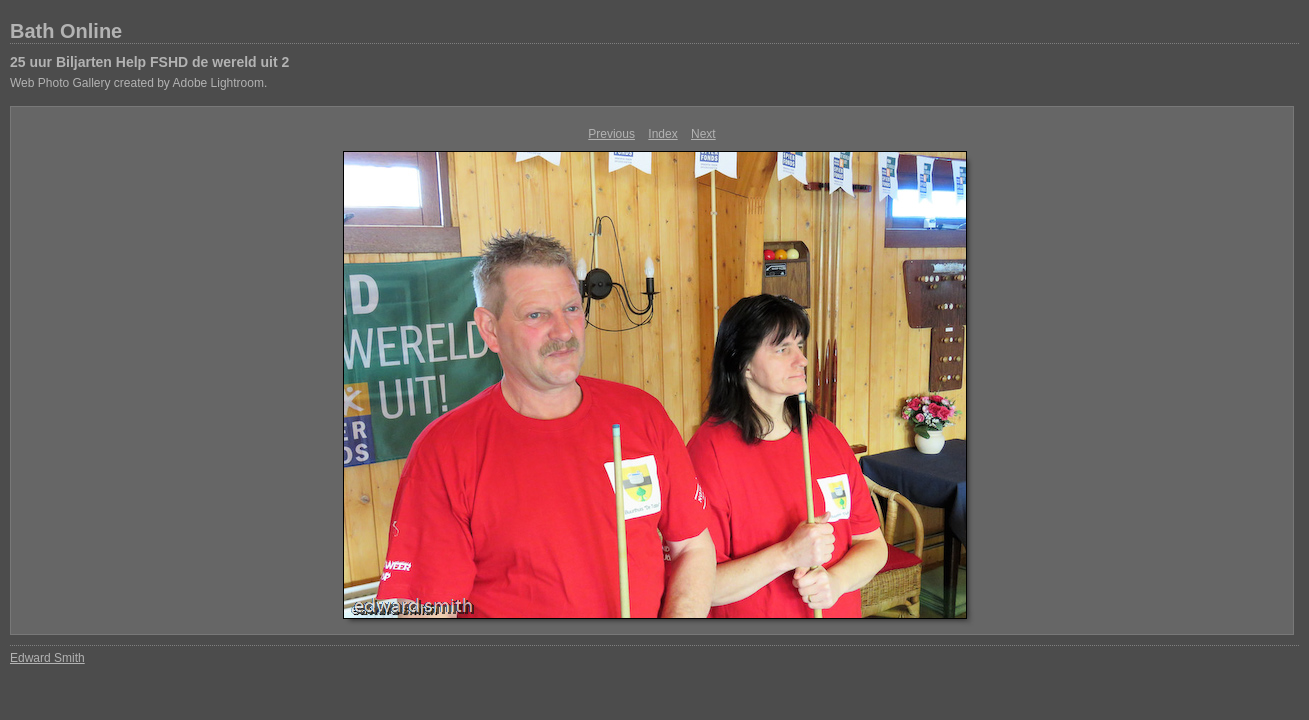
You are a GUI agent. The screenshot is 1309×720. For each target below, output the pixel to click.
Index (662, 134)
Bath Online (66, 31)
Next (703, 134)
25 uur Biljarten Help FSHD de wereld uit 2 (149, 62)
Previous (611, 134)
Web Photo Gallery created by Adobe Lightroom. (138, 83)
